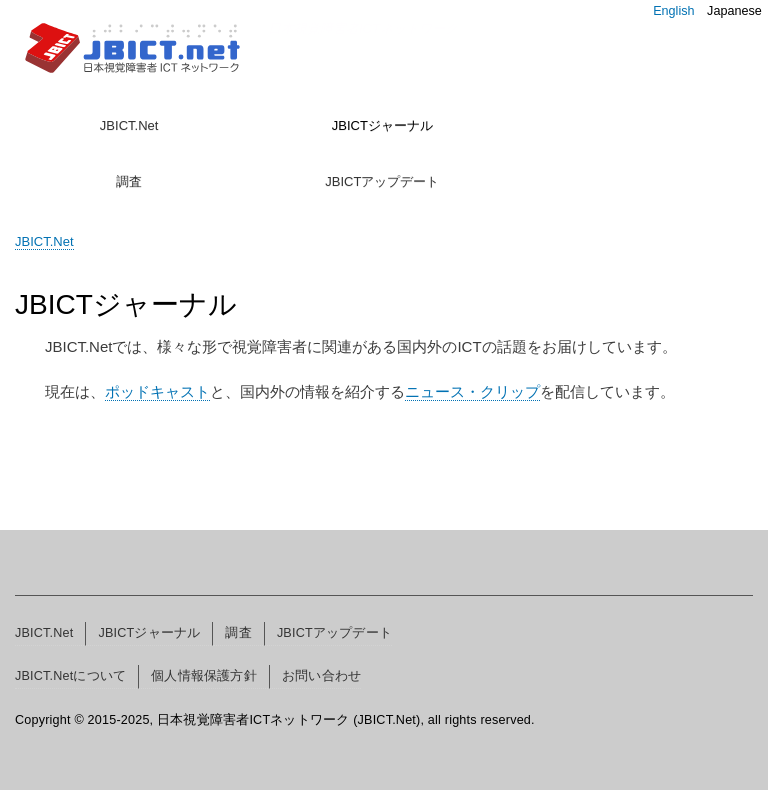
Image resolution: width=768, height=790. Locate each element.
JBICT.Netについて (70, 676)
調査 (129, 181)
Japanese (734, 11)
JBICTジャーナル (382, 125)
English (673, 11)
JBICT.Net (129, 125)
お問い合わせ (321, 676)
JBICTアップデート (382, 181)
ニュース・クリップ (472, 391)
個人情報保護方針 (204, 676)
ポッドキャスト (157, 391)
